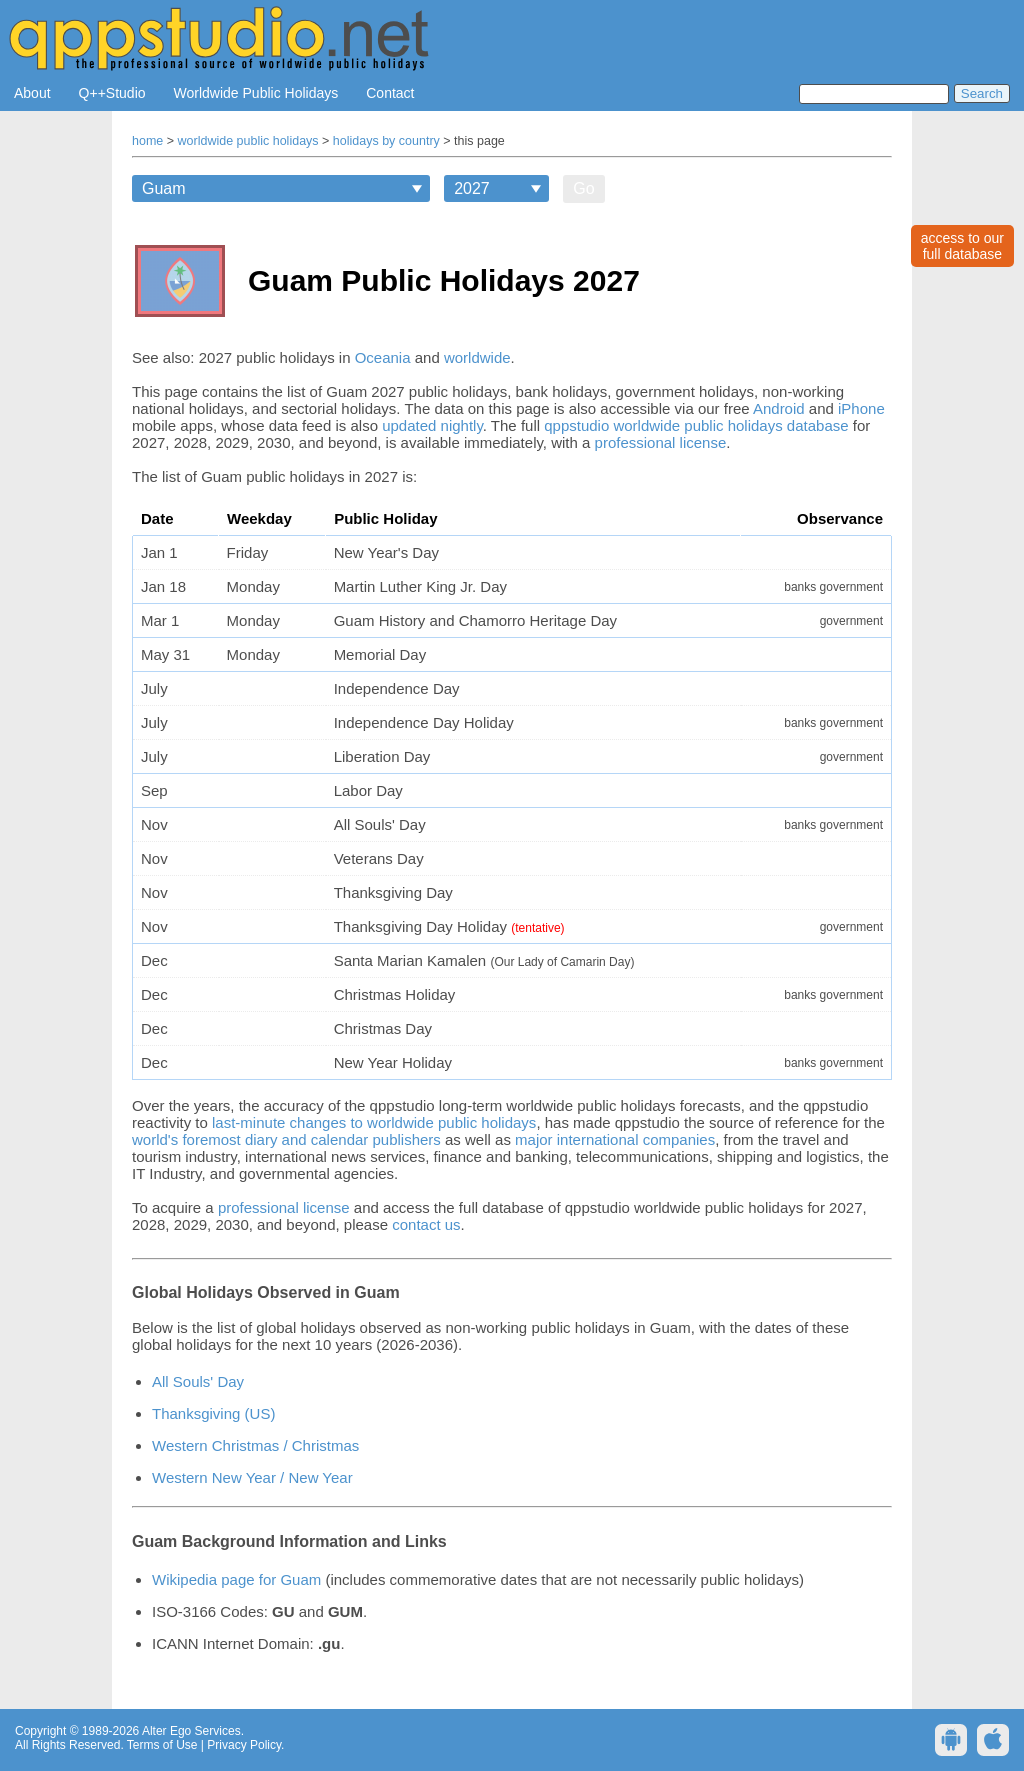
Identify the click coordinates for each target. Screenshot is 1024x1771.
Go (583, 188)
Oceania (383, 357)
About (32, 93)
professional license (661, 442)
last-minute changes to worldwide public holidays (374, 1122)
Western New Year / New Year (252, 1477)
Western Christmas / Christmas (255, 1445)
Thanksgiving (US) (213, 1413)
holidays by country (386, 141)
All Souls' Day (198, 1381)
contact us (426, 1224)
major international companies (615, 1139)
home (147, 141)
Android (779, 408)
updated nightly (432, 425)
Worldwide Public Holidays (256, 93)
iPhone (861, 408)
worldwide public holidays (248, 141)
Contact (390, 93)
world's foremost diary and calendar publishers (286, 1139)
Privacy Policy (244, 1745)
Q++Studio (112, 93)
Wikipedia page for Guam (236, 1579)
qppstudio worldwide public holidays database (696, 425)
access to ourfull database (962, 246)
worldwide (477, 357)
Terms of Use (162, 1745)
